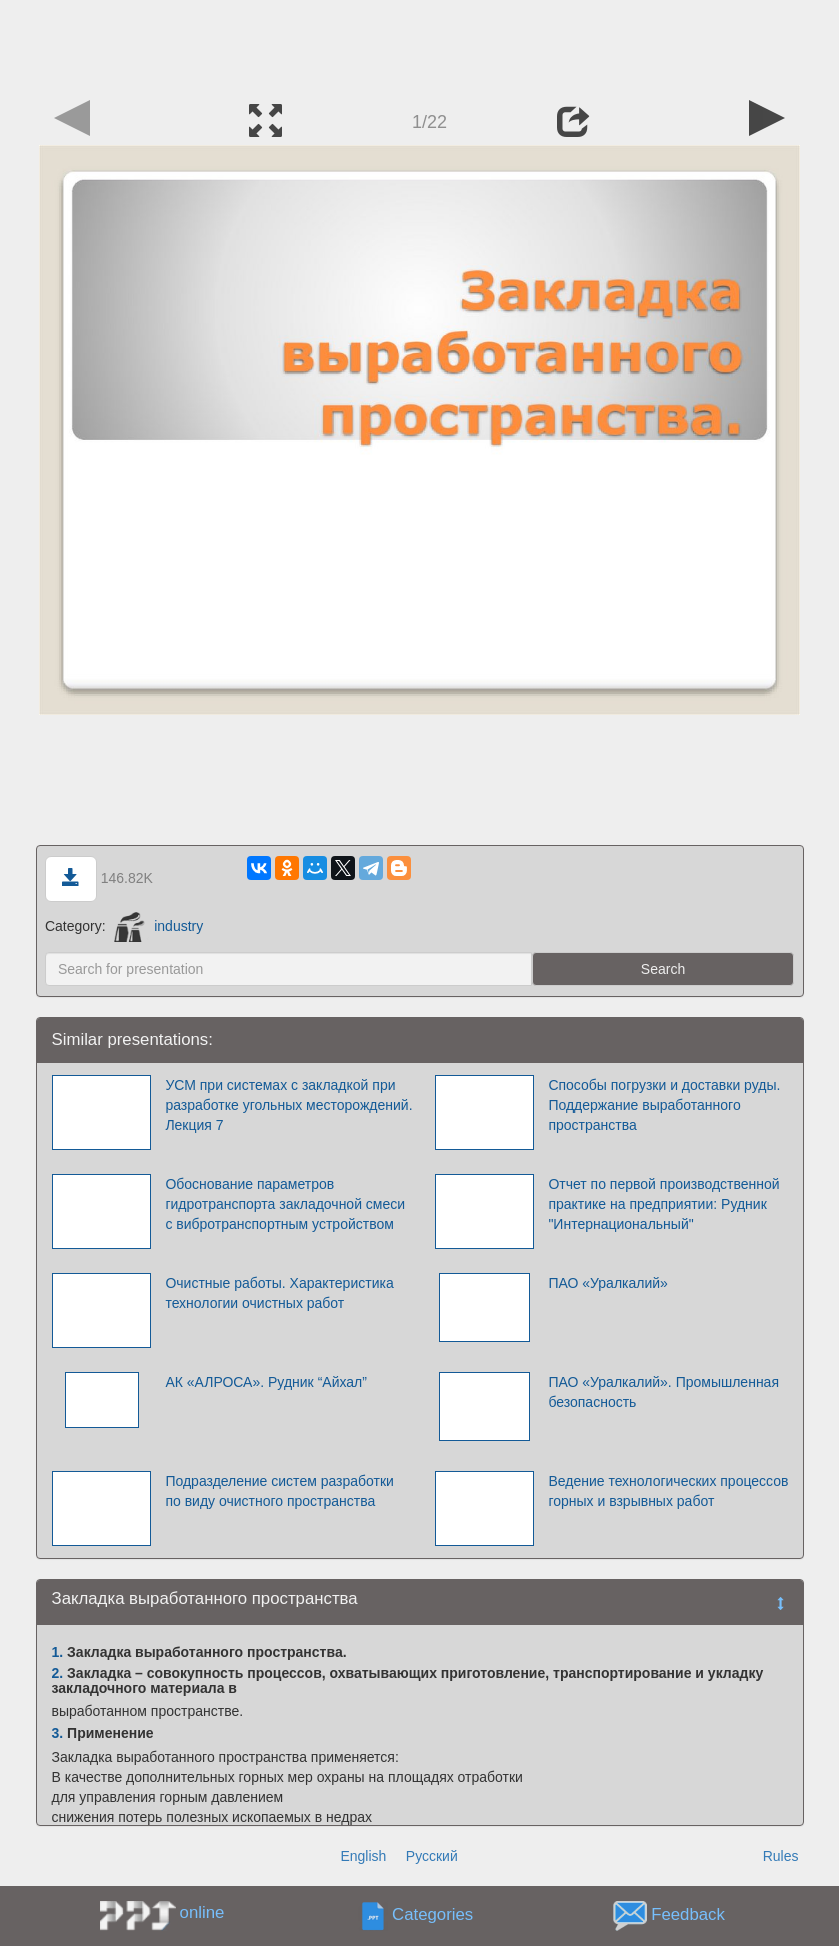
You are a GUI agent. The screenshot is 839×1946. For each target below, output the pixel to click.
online (202, 1912)
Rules (781, 1856)
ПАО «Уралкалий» (607, 1283)
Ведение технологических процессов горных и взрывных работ (668, 1491)
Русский (432, 1856)
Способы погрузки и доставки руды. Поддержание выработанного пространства (664, 1105)
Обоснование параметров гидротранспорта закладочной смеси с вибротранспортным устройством (285, 1204)
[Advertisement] (420, 45)
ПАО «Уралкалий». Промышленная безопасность (663, 1392)
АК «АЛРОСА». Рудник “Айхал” (266, 1382)
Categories (432, 1915)
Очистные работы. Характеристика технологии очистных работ (279, 1293)
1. (58, 1652)
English (363, 1856)
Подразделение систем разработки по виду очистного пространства (279, 1491)
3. (58, 1733)
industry (158, 926)
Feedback (688, 1915)
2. (58, 1673)
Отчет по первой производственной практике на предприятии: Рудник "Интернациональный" (663, 1204)
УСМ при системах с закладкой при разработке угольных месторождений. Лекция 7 (288, 1105)
